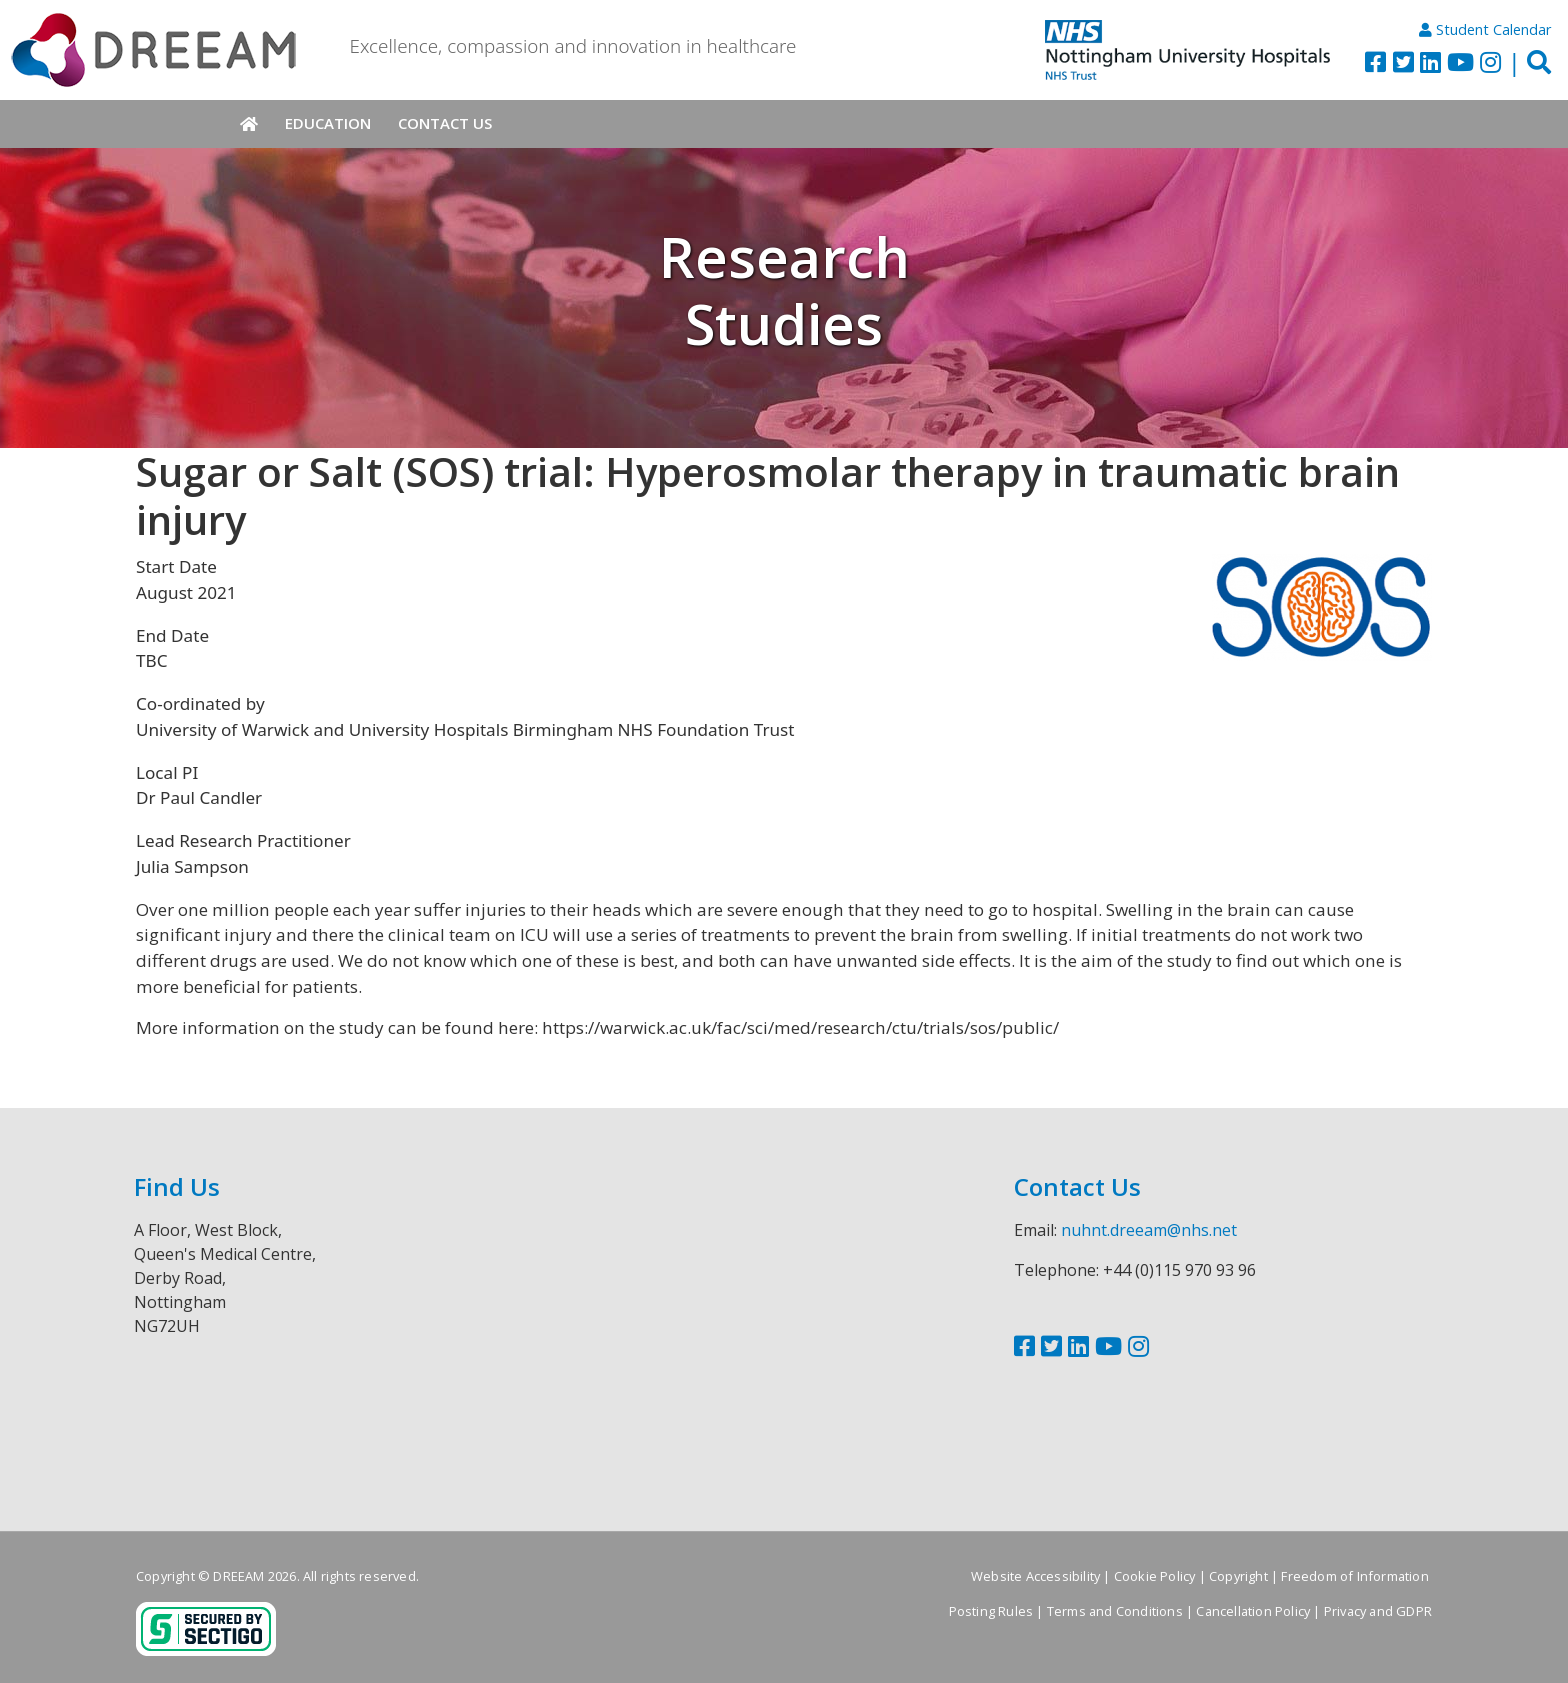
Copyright (1238, 1576)
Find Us (177, 1186)
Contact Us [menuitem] (445, 123)
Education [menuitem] (328, 123)
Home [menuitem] (248, 124)
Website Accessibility (1035, 1576)
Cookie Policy (1155, 1576)
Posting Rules (991, 1611)
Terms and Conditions (1115, 1611)
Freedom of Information (1354, 1576)
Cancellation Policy (1253, 1611)
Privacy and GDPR (1378, 1611)
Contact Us (1077, 1186)
